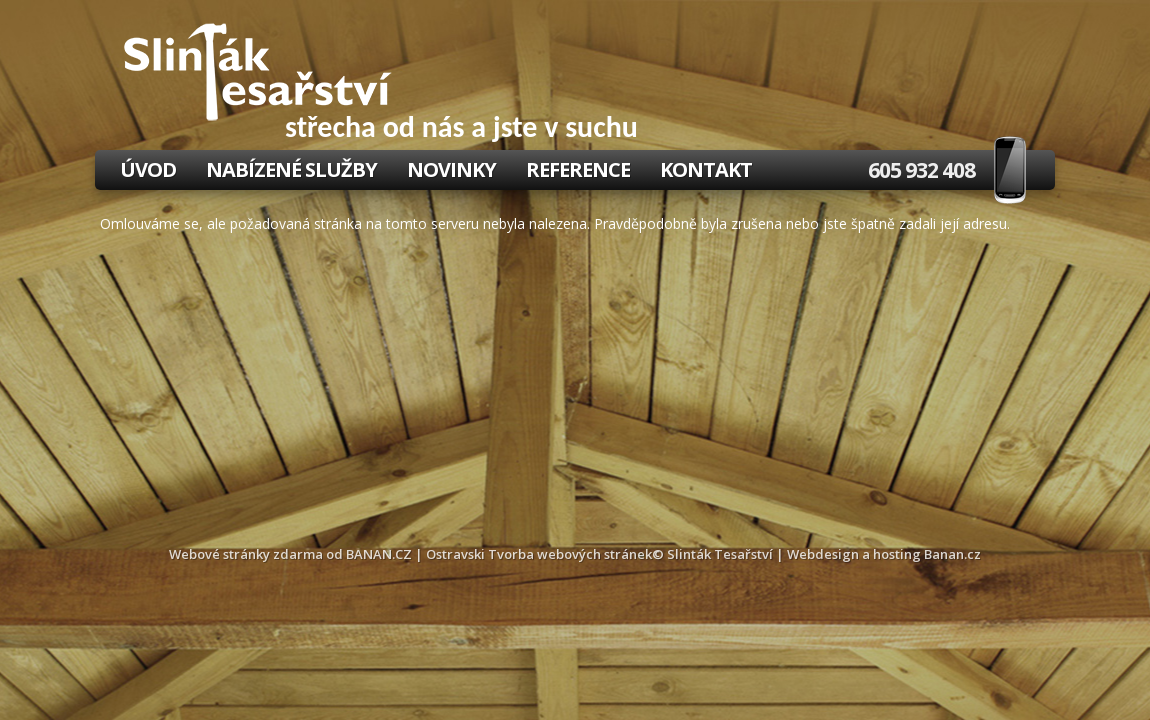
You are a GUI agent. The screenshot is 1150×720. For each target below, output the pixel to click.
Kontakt (706, 169)
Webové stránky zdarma (246, 554)
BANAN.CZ (379, 554)
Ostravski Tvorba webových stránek (539, 554)
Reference (578, 169)
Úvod (148, 169)
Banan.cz (952, 554)
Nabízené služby (291, 169)
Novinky (451, 169)
